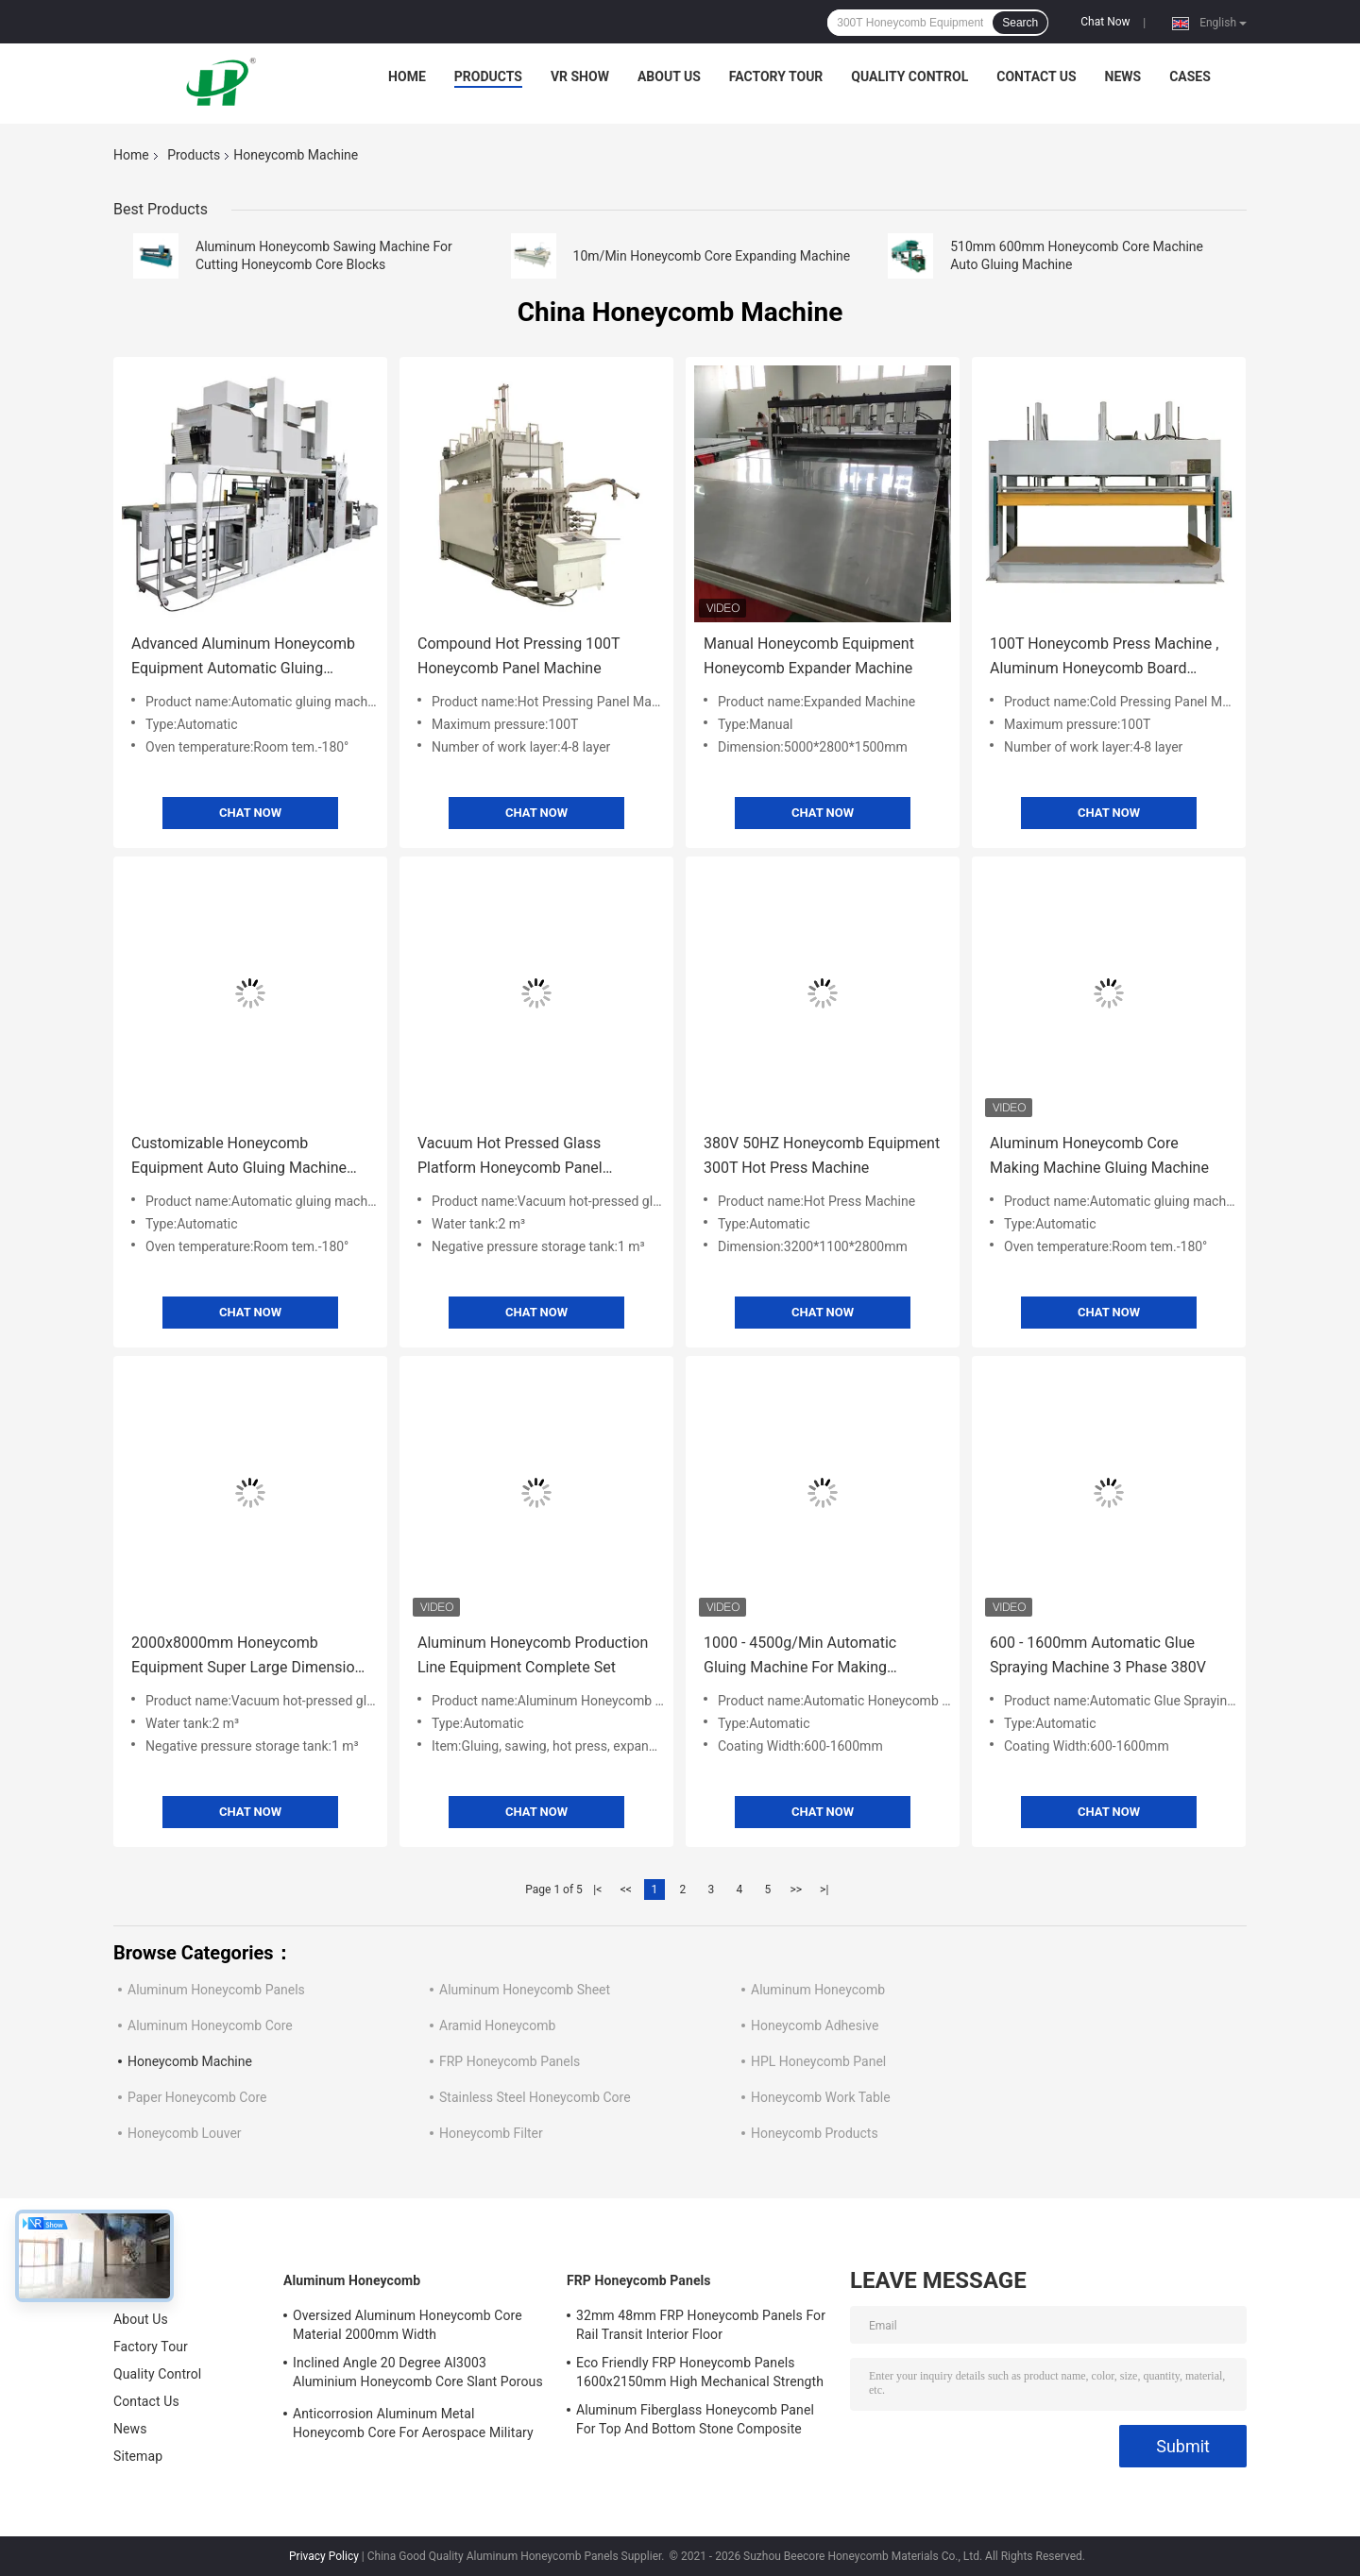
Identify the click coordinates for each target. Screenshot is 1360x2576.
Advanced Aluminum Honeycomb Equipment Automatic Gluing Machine (243, 658)
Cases (1190, 76)
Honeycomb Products (814, 2133)
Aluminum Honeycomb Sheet (524, 1989)
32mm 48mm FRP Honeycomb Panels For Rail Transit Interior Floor (700, 2325)
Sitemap (137, 2456)
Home (407, 76)
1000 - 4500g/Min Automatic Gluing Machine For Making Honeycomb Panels (800, 1657)
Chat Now (1105, 21)
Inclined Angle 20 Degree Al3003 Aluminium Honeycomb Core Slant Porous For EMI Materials (418, 2375)
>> (796, 1889)
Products (488, 76)
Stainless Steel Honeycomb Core (535, 2097)
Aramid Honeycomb (497, 2025)
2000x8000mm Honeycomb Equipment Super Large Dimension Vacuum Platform (247, 1657)
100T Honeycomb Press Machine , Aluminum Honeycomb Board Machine (1104, 658)
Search (1020, 22)
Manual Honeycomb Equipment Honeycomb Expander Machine (809, 656)
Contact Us (1036, 76)
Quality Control (909, 76)
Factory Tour (776, 76)
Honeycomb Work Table (821, 2097)
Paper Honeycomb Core (197, 2097)
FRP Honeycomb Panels (509, 2061)
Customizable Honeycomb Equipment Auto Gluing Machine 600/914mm (239, 1157)
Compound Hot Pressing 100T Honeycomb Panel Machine (518, 656)
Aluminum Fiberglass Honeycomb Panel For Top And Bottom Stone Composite (695, 2419)
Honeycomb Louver (185, 2133)
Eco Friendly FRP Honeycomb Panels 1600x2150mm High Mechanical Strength (700, 2372)
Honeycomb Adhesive (814, 2025)
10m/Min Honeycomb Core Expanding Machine (712, 255)
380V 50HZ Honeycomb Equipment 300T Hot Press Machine (822, 1155)
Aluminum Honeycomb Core (210, 2025)
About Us (669, 76)
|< (597, 1889)
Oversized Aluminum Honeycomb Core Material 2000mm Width (407, 2325)
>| (824, 1889)
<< (626, 1889)
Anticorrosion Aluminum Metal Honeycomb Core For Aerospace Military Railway (413, 2426)
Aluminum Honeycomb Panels (216, 1989)
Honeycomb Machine (190, 2061)
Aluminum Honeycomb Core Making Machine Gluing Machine (1099, 1155)
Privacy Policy (324, 2556)
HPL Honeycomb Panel (818, 2061)
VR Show (580, 76)
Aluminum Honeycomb (818, 1989)
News (1123, 76)
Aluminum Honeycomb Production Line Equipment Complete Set (532, 1655)
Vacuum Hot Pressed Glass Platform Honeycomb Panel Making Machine (510, 1157)
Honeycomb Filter (491, 2133)
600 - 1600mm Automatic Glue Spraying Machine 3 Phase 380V (1098, 1655)
